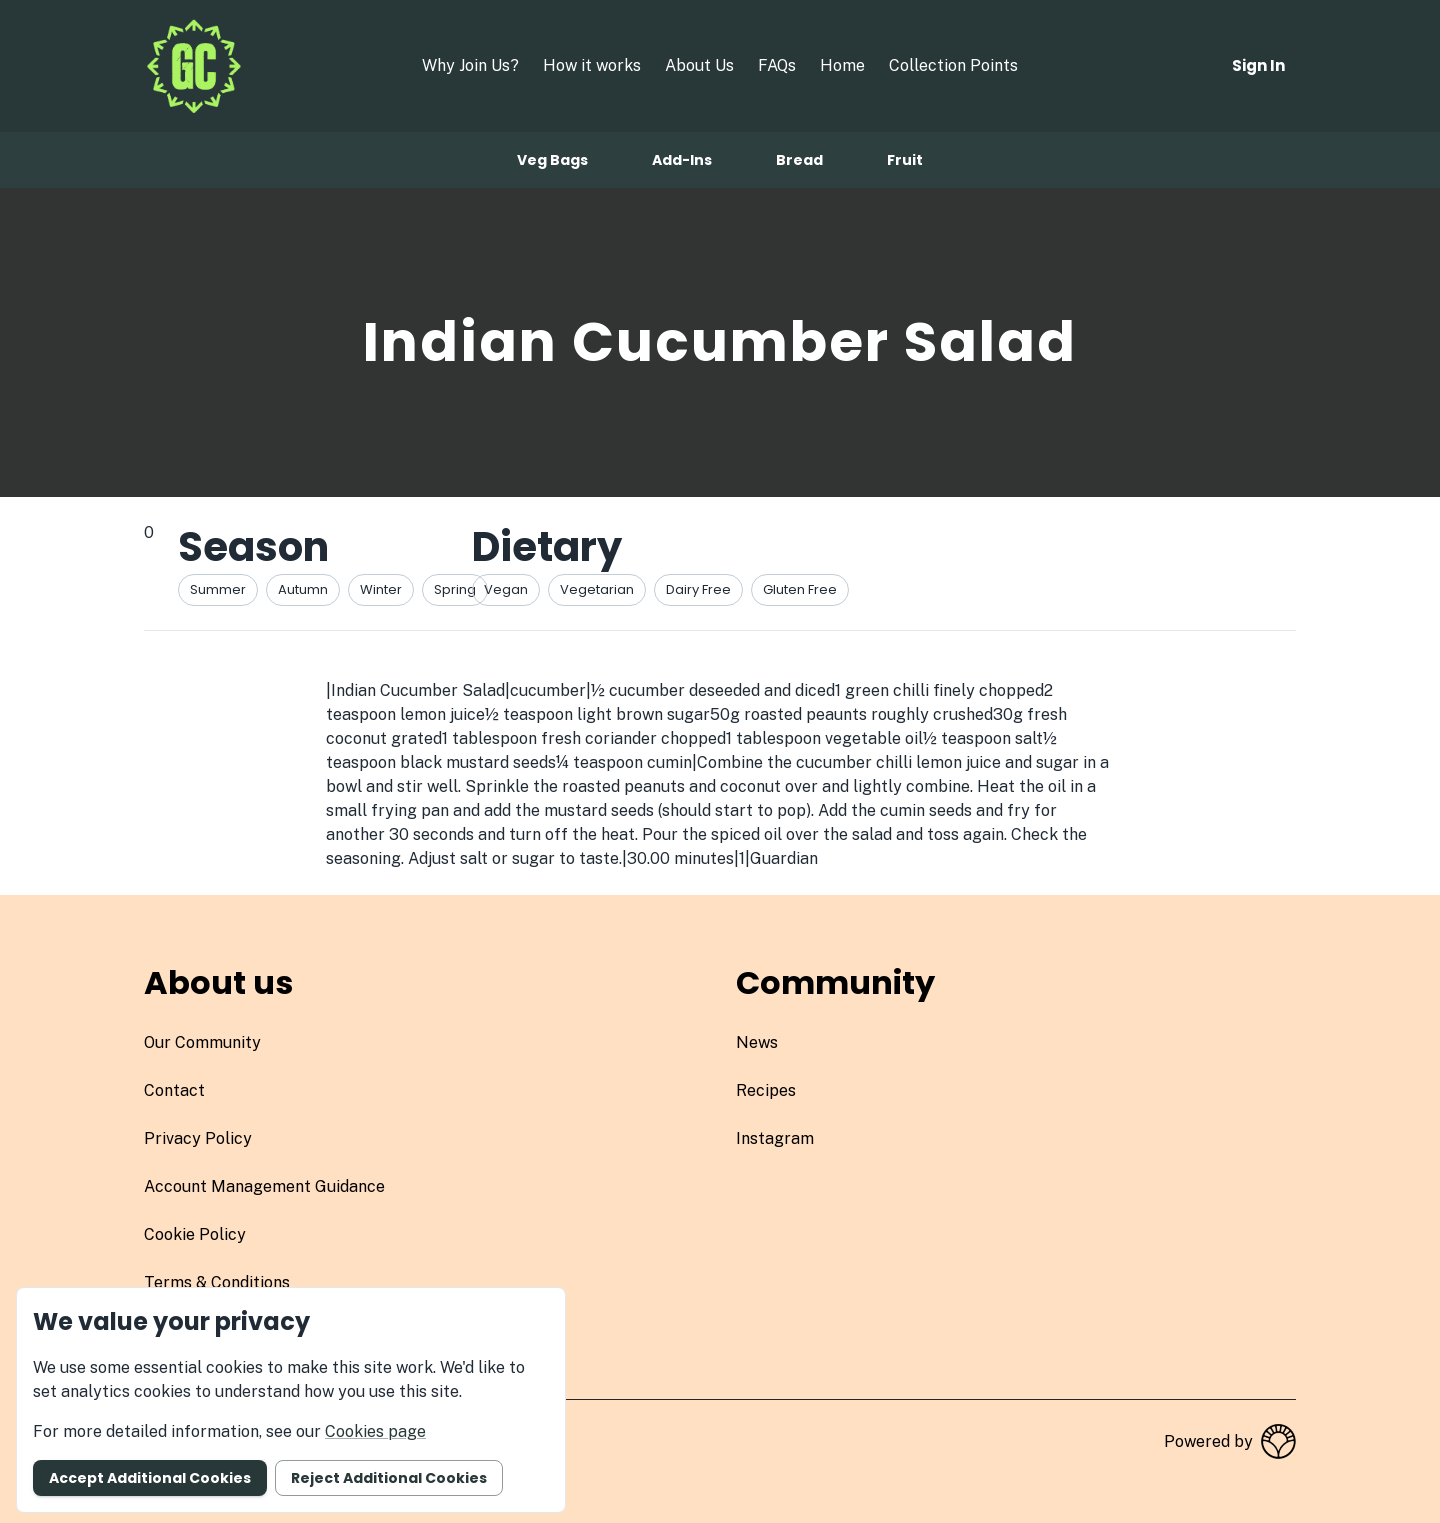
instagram (775, 1138)
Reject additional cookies (389, 1478)
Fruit (905, 160)
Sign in (1258, 65)
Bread (799, 160)
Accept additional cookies (150, 1478)
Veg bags (552, 160)
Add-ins (682, 160)
